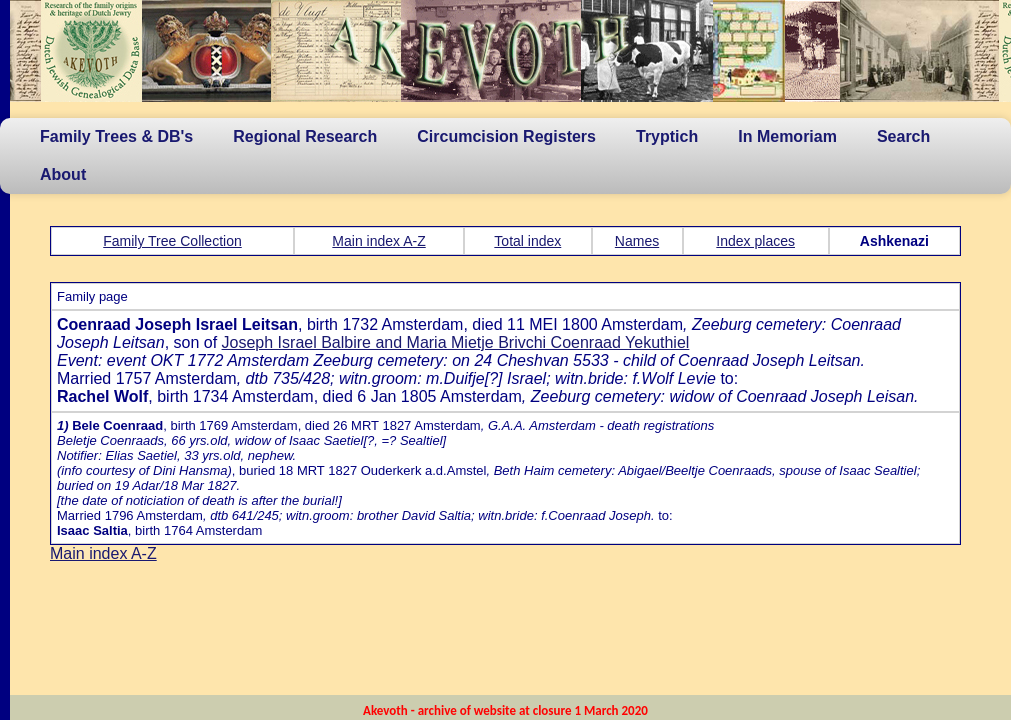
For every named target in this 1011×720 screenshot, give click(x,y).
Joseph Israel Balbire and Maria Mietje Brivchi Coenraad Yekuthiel (456, 342)
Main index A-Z (378, 241)
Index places (755, 241)
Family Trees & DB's (116, 136)
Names (637, 241)
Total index (527, 241)
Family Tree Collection (172, 241)
